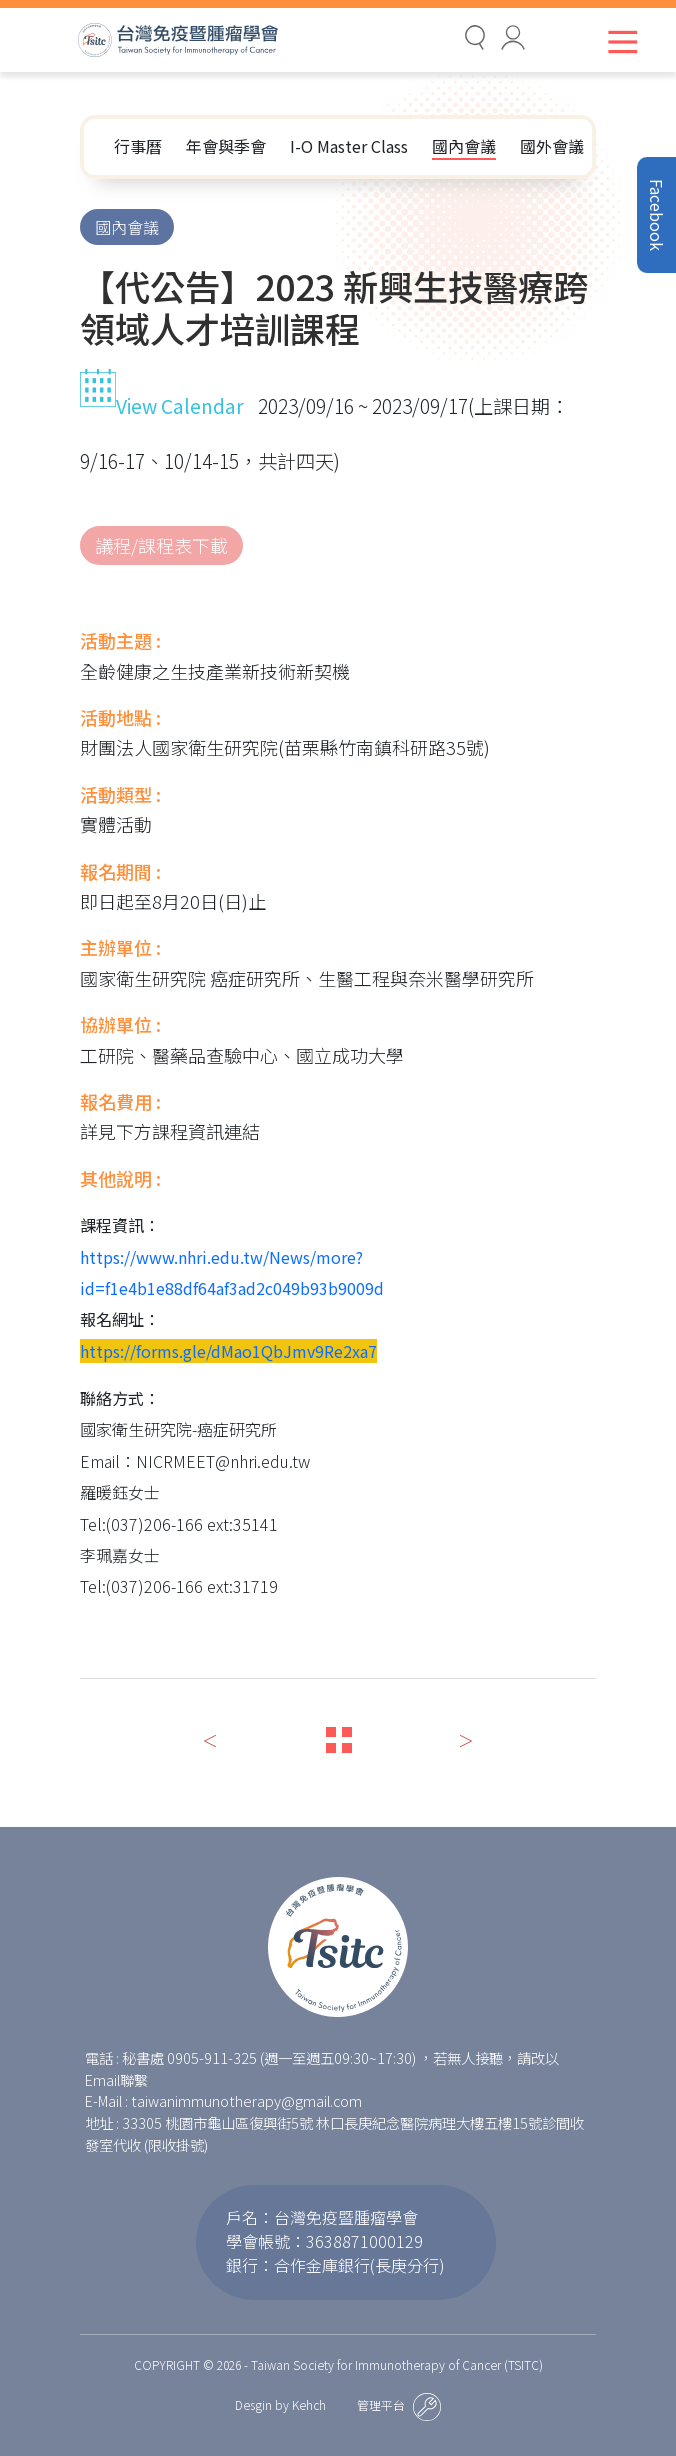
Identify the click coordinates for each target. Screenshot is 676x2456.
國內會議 (464, 146)
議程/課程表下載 (161, 545)
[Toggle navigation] (618, 41)
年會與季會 (226, 146)
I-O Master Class (349, 146)
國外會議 (552, 146)
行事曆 (138, 146)
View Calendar (162, 406)
